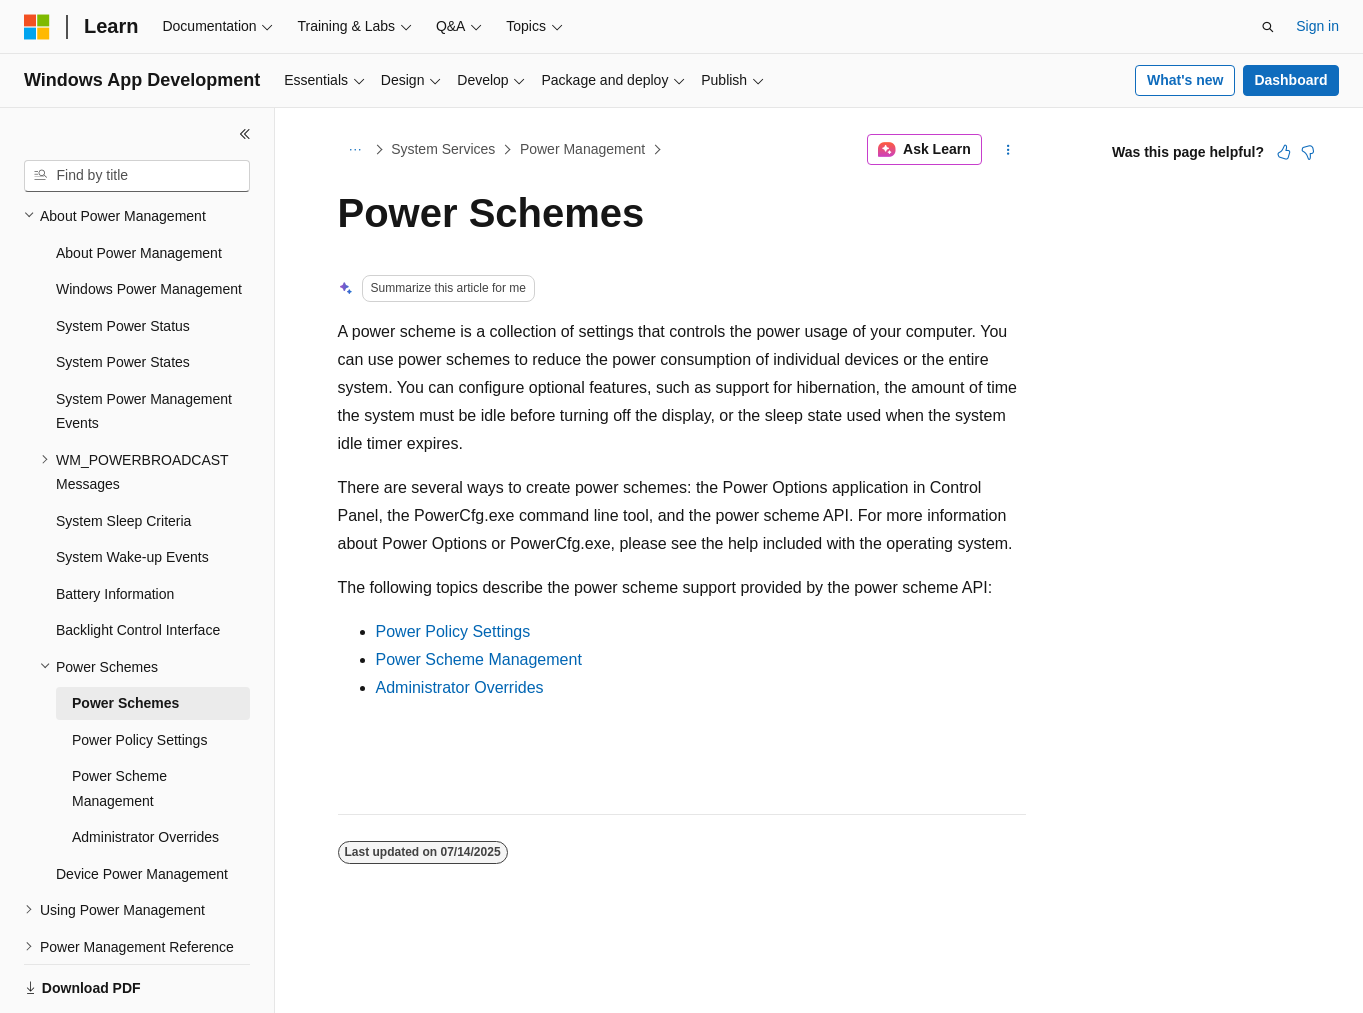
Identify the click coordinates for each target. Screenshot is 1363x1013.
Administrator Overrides (460, 687)
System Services (443, 149)
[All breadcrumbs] (355, 150)
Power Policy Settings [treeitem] (139, 671)
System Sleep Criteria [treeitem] (123, 452)
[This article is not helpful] (1308, 152)
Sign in (1317, 26)
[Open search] (1268, 27)
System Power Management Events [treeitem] (144, 342)
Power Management (582, 149)
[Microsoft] (37, 27)
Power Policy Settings (453, 631)
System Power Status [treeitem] (123, 257)
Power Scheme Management (479, 659)
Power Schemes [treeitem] (125, 634)
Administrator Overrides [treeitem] (145, 768)
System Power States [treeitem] (123, 293)
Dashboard (1290, 80)
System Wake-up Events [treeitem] (132, 488)
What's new (1185, 80)
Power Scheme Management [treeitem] (119, 719)
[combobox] (137, 176)
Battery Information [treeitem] (115, 525)
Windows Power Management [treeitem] (149, 220)
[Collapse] (245, 134)
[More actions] (1007, 150)
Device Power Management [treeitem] (142, 805)
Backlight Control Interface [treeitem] (138, 561)
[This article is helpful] (1284, 152)
